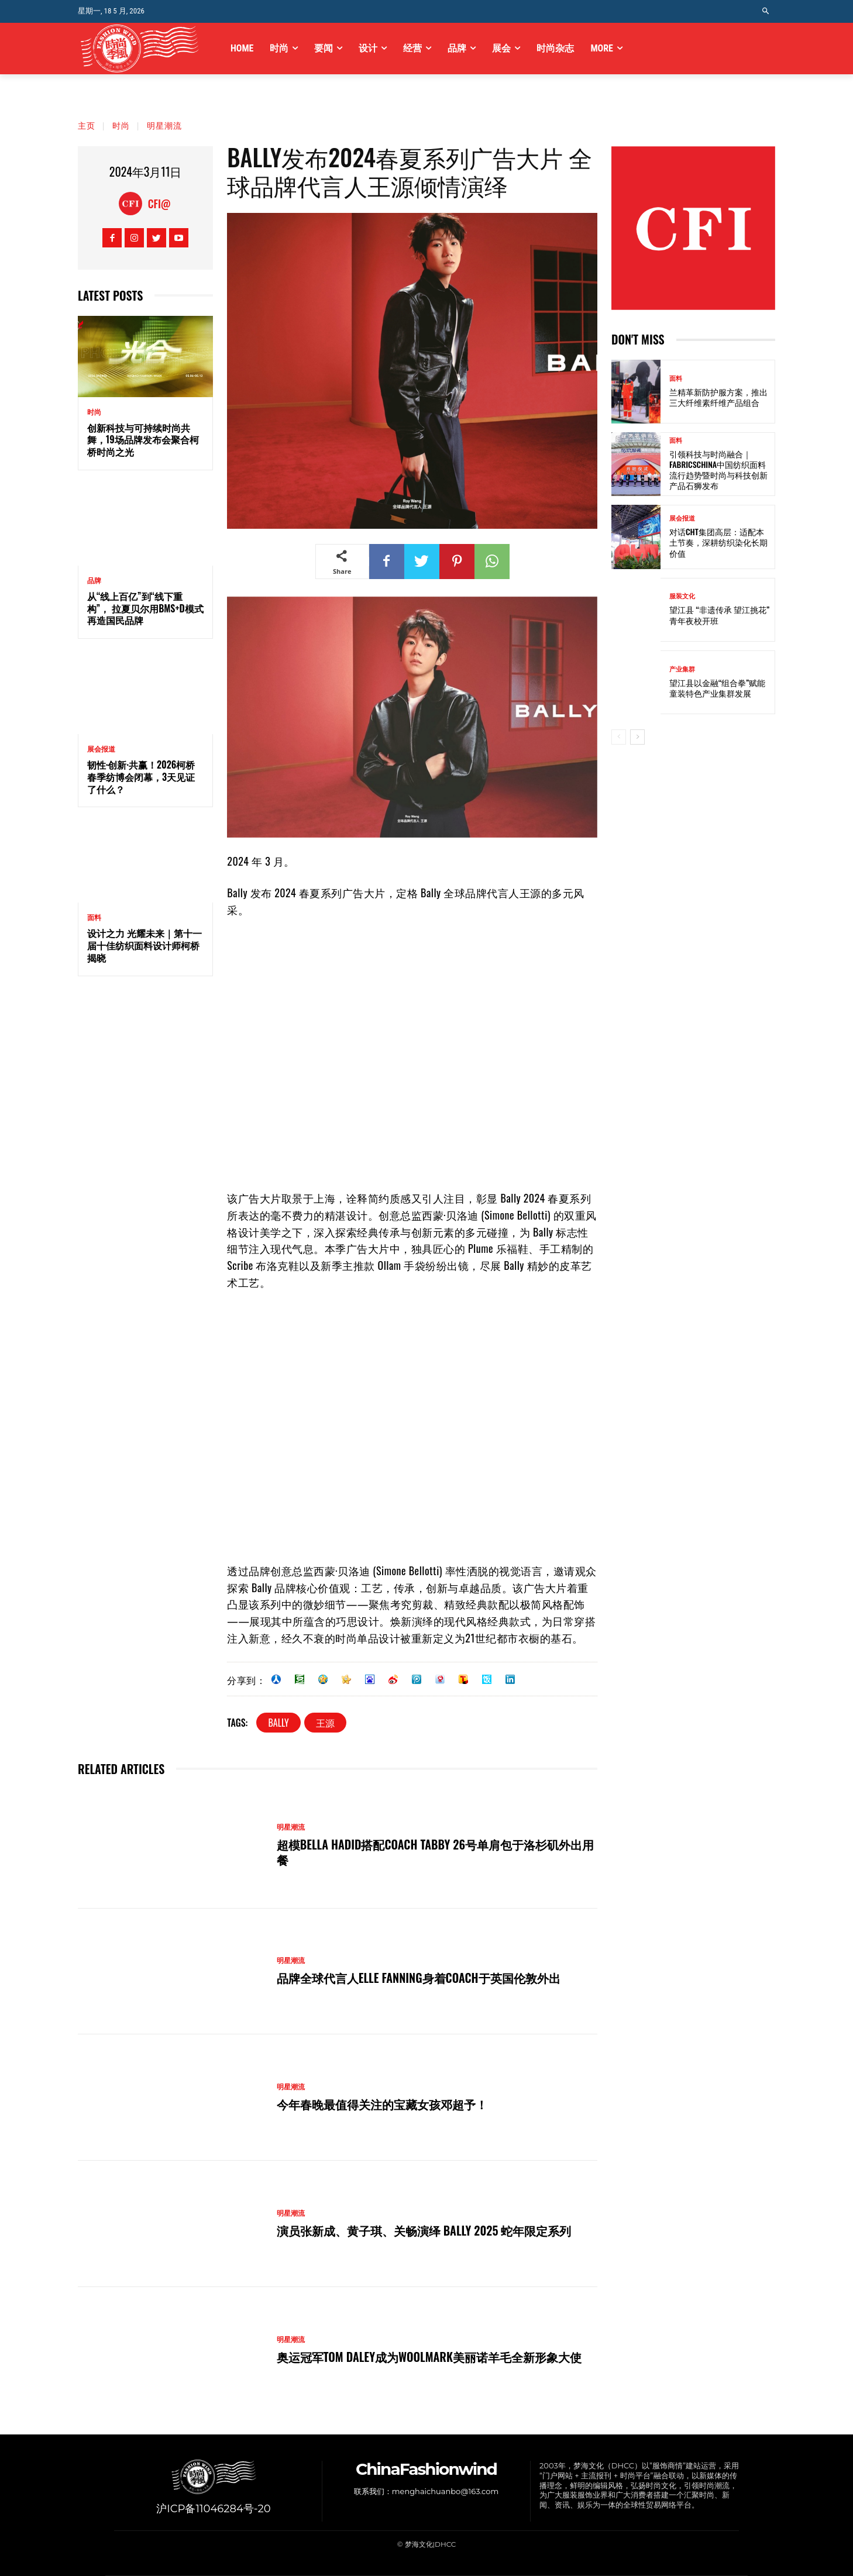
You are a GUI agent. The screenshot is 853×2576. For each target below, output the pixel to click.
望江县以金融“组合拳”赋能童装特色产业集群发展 (717, 687)
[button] (766, 11)
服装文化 (682, 596)
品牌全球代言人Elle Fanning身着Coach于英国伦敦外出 (418, 1977)
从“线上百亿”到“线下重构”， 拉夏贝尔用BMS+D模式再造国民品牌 (145, 608)
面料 (94, 917)
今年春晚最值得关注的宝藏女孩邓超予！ (382, 2104)
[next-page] (637, 737)
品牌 (94, 580)
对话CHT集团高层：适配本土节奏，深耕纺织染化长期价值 (718, 542)
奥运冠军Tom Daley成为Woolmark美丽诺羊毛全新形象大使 (429, 2356)
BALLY (278, 1723)
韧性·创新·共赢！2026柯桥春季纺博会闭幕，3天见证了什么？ (141, 776)
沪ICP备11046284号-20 (213, 2508)
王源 (325, 1723)
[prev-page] (618, 737)
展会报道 (101, 749)
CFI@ (159, 203)
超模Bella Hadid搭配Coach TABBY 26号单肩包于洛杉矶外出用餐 (435, 1851)
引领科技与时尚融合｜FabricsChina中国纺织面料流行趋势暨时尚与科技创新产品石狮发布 (718, 469)
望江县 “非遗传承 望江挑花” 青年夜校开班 (719, 614)
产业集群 (682, 669)
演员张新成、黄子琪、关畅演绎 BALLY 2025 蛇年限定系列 (424, 2230)
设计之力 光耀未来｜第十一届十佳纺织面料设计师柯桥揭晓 (144, 945)
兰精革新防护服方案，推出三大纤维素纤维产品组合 (718, 396)
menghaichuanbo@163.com (445, 2491)
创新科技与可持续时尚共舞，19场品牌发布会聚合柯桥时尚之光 (143, 440)
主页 (86, 125)
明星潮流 (164, 125)
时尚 (121, 125)
